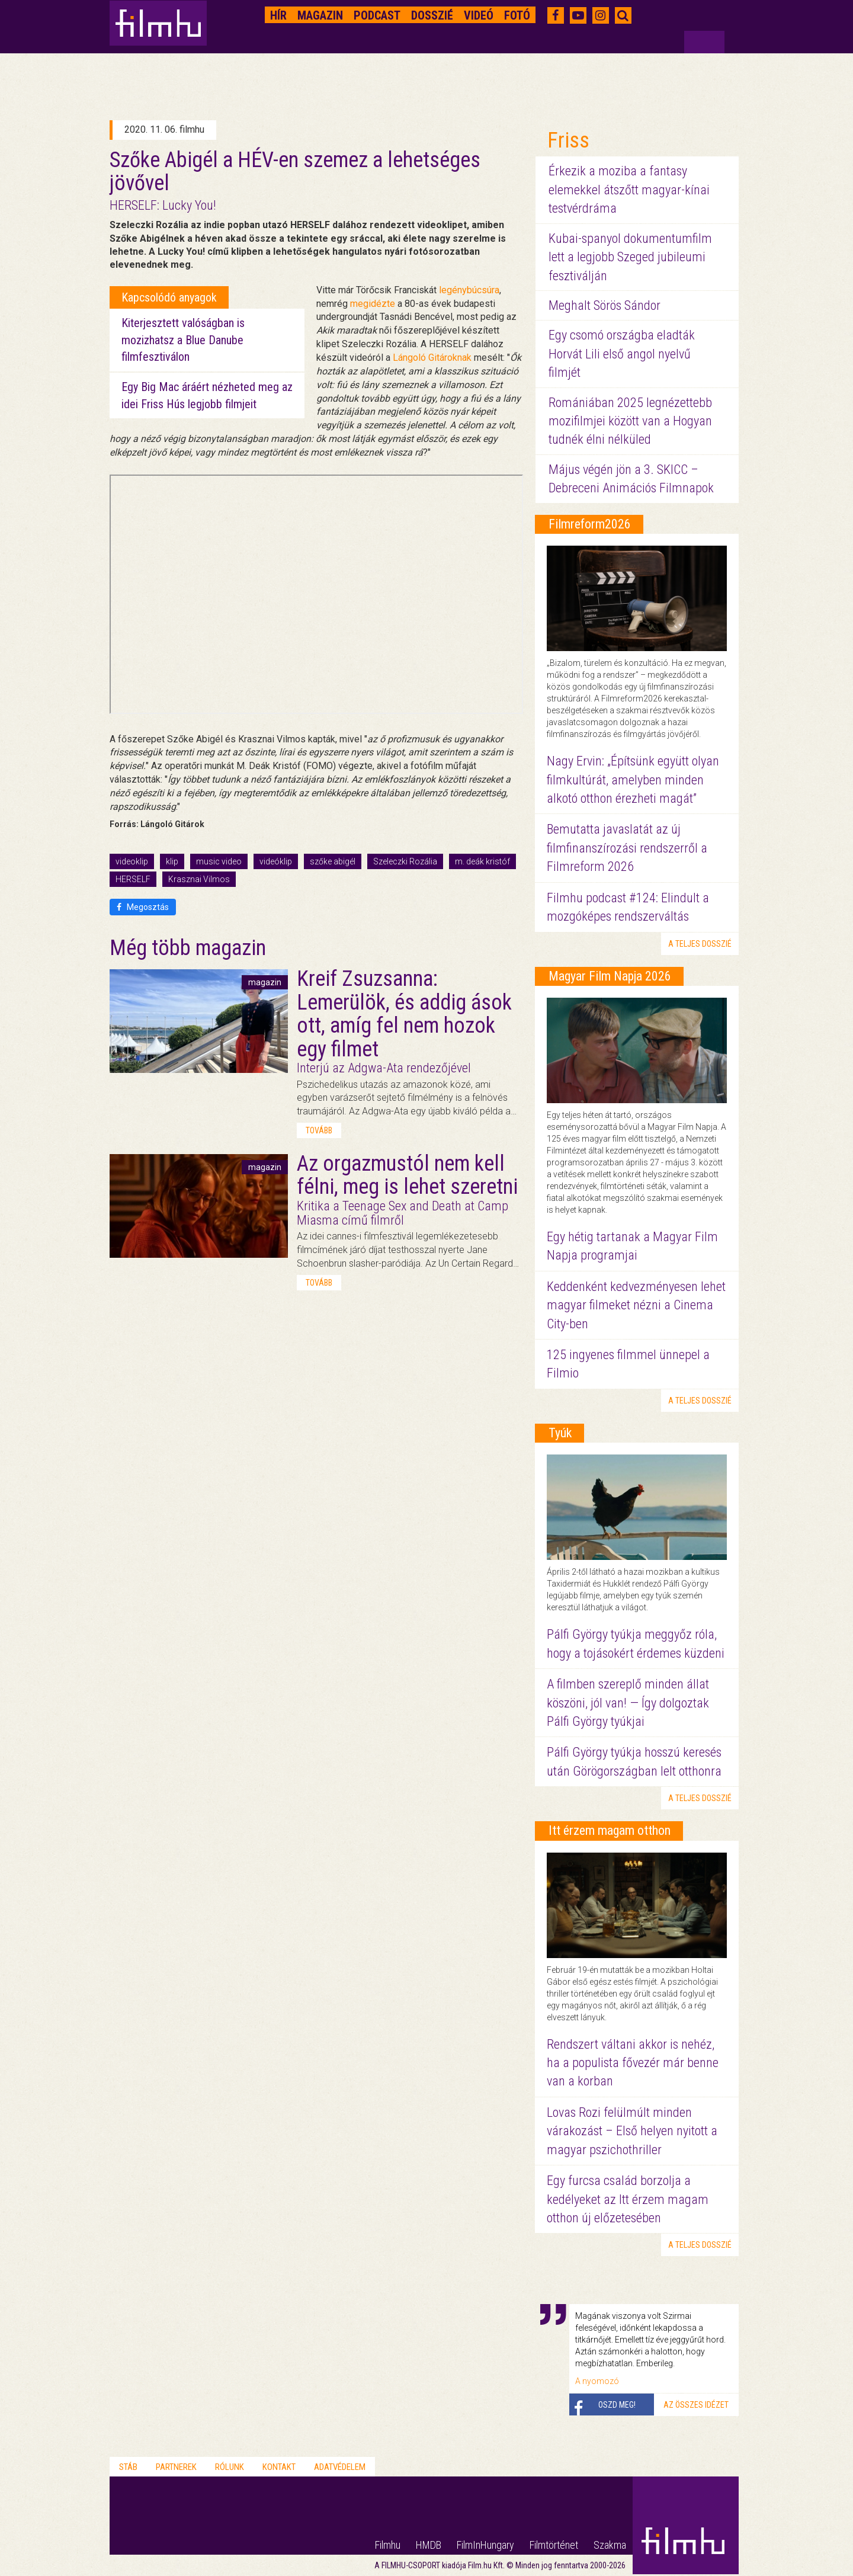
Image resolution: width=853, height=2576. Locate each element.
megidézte (372, 303)
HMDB (428, 2545)
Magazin (320, 15)
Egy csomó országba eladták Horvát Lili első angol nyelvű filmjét (622, 354)
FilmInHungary (485, 2545)
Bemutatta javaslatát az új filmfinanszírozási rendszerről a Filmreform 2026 (627, 848)
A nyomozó (597, 2381)
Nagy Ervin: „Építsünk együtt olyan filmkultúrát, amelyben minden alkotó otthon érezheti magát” (633, 780)
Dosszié (432, 15)
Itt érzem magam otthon (610, 1830)
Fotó (517, 15)
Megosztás (143, 907)
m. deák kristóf (482, 861)
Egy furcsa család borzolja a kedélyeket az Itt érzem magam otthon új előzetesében (627, 2199)
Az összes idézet (696, 2405)
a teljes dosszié (700, 944)
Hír (278, 15)
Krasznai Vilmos (199, 879)
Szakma (610, 2545)
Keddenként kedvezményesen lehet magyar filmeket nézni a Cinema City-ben (636, 1305)
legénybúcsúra (469, 290)
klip (172, 861)
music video (219, 861)
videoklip (132, 861)
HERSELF (133, 879)
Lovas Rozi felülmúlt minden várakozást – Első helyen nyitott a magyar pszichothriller (632, 2131)
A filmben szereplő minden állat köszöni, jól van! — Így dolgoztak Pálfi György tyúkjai (628, 1703)
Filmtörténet (554, 2545)
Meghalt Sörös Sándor (604, 305)
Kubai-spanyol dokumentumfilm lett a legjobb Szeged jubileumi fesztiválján (630, 257)
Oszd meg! (617, 2405)
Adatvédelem (339, 2467)
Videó (478, 15)
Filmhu (387, 2545)
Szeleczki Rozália (405, 861)
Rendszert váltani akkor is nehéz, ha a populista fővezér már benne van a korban (633, 2063)
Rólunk (229, 2467)
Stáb (128, 2467)
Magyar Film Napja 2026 (610, 976)
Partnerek (176, 2467)
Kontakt (279, 2467)
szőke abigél (332, 861)
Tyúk (560, 1432)
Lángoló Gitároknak (432, 357)
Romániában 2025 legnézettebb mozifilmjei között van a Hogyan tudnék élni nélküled (630, 421)
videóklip (275, 861)
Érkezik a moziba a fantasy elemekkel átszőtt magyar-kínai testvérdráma (629, 190)
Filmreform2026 (590, 524)
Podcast (377, 15)
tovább (319, 1130)
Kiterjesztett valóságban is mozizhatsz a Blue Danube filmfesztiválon (183, 340)
